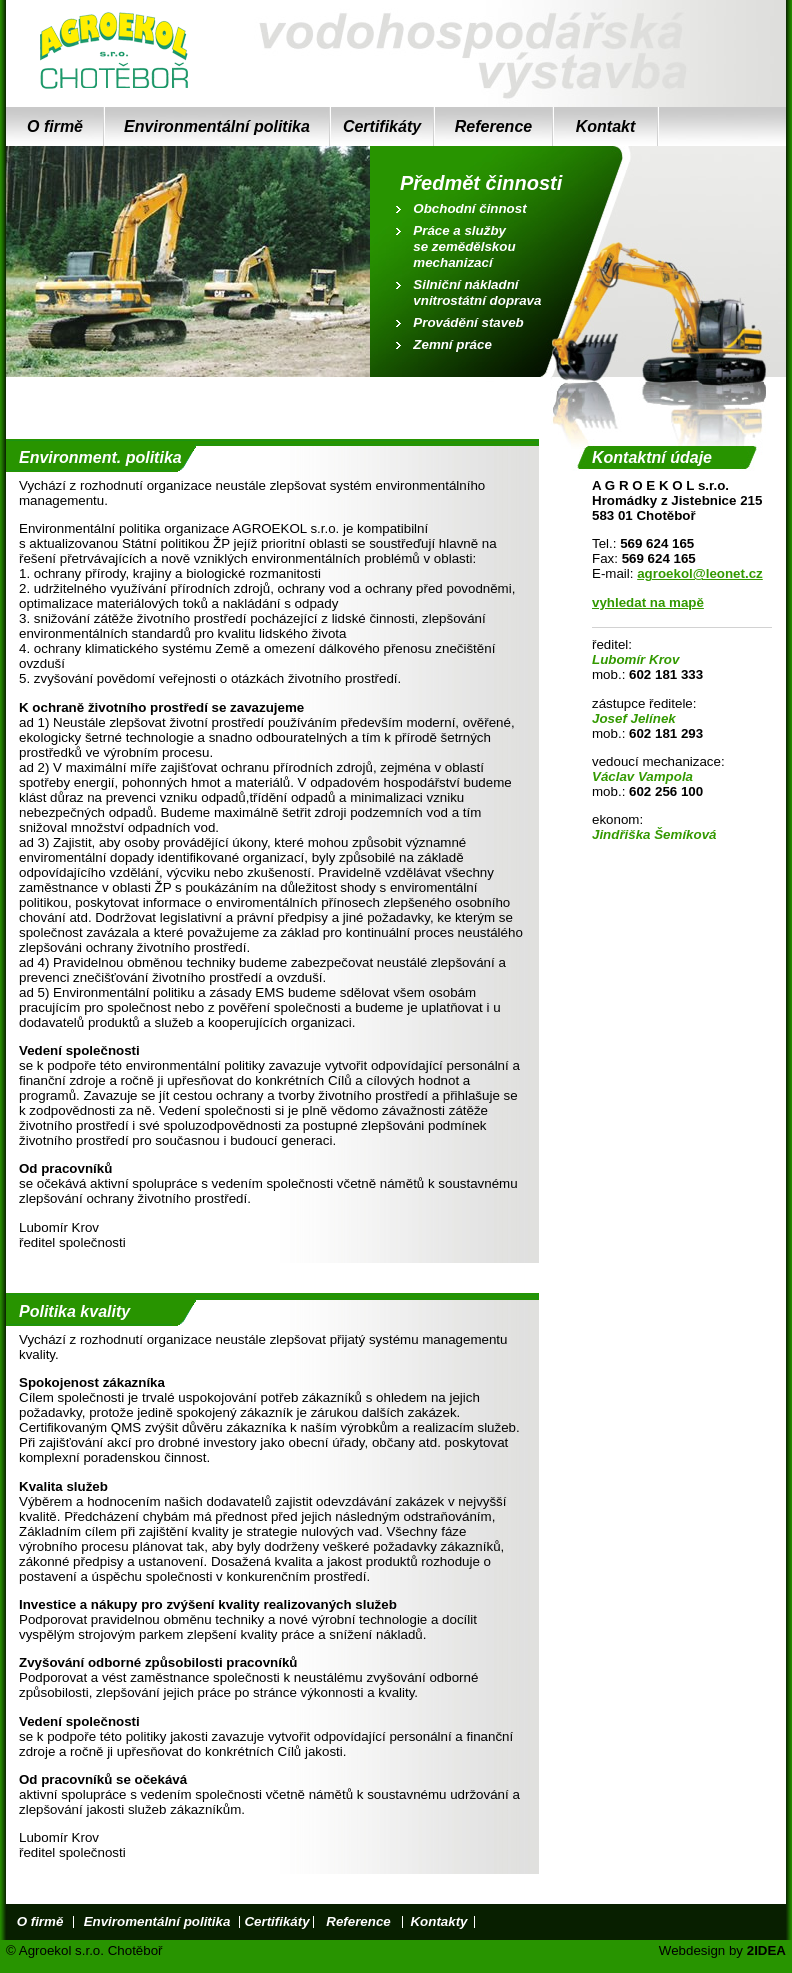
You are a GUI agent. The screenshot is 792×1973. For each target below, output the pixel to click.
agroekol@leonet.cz (700, 573)
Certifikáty (382, 126)
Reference (493, 126)
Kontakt (606, 126)
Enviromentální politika (157, 1921)
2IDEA (766, 1950)
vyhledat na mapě (648, 602)
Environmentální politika (217, 126)
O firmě (55, 126)
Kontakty (438, 1921)
